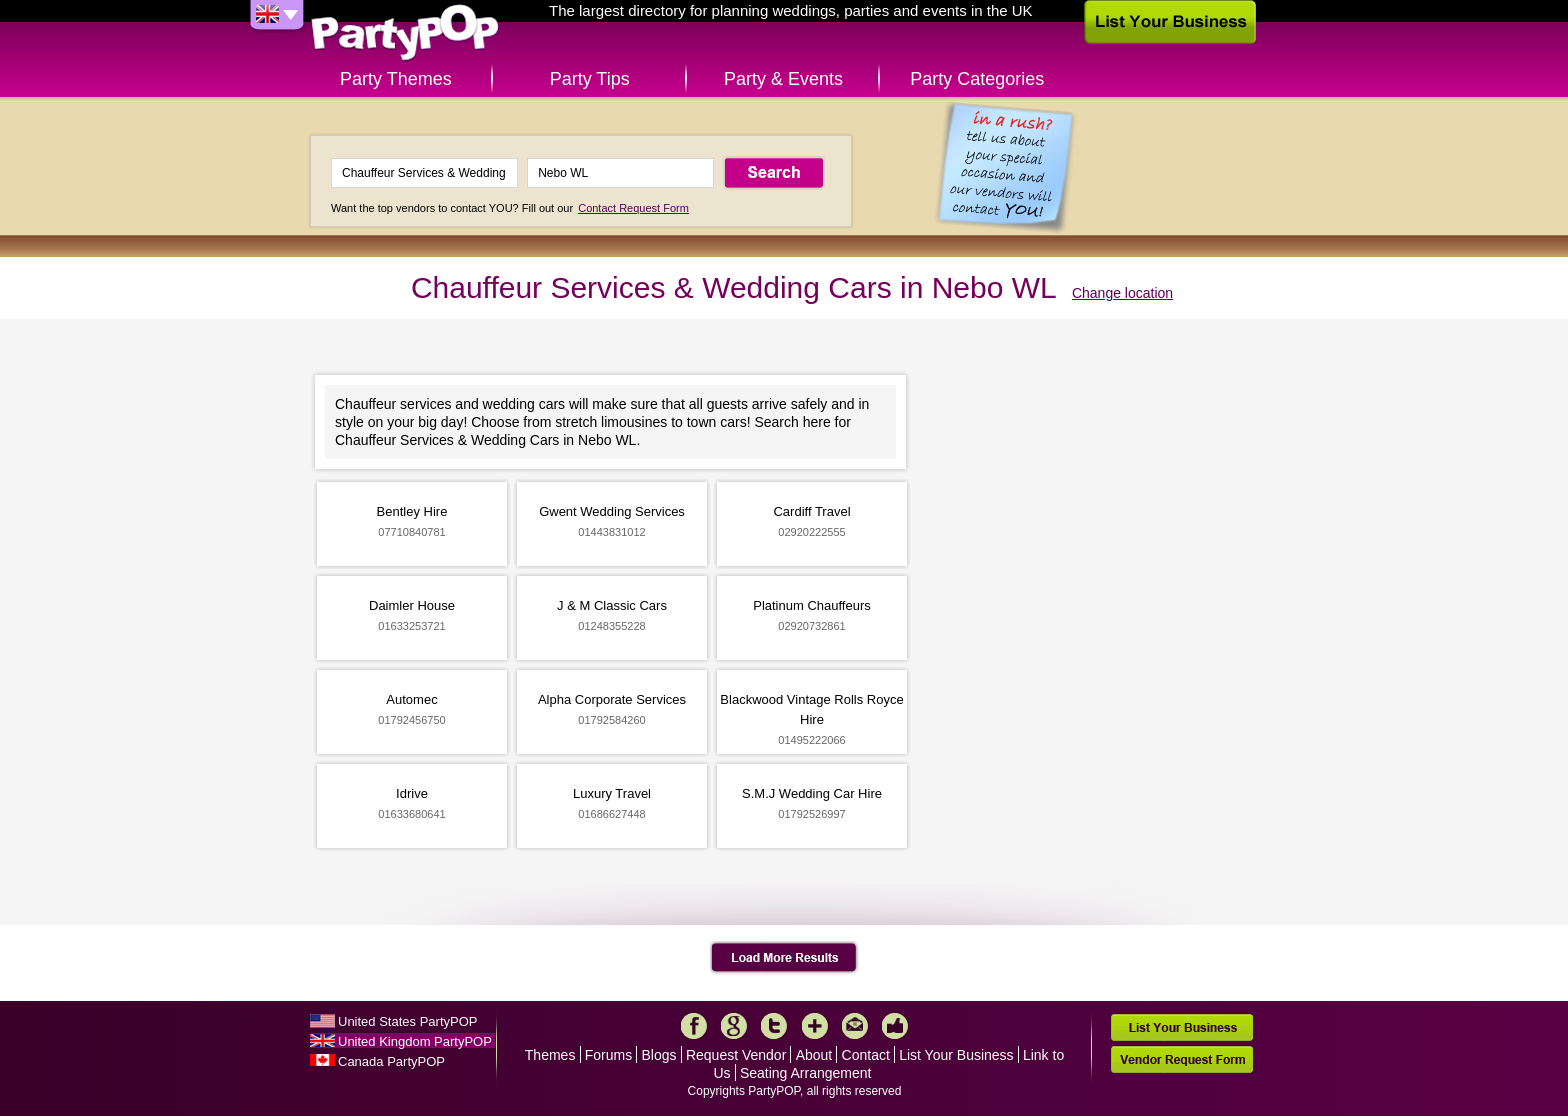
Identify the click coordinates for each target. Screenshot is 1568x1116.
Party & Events (783, 79)
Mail (855, 1026)
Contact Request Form (633, 208)
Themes (550, 1055)
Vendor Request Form (1182, 1059)
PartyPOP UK (405, 33)
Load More (784, 958)
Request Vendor (736, 1055)
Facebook (694, 1026)
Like (895, 1026)
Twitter (774, 1026)
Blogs (659, 1055)
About (814, 1055)
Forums (608, 1055)
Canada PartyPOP (391, 1061)
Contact (866, 1055)
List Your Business (956, 1055)
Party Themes (396, 79)
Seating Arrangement (806, 1073)
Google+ (734, 1026)
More (815, 1026)
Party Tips (590, 79)
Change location (1122, 293)
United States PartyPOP (407, 1021)
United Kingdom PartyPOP (415, 1041)
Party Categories (977, 79)
